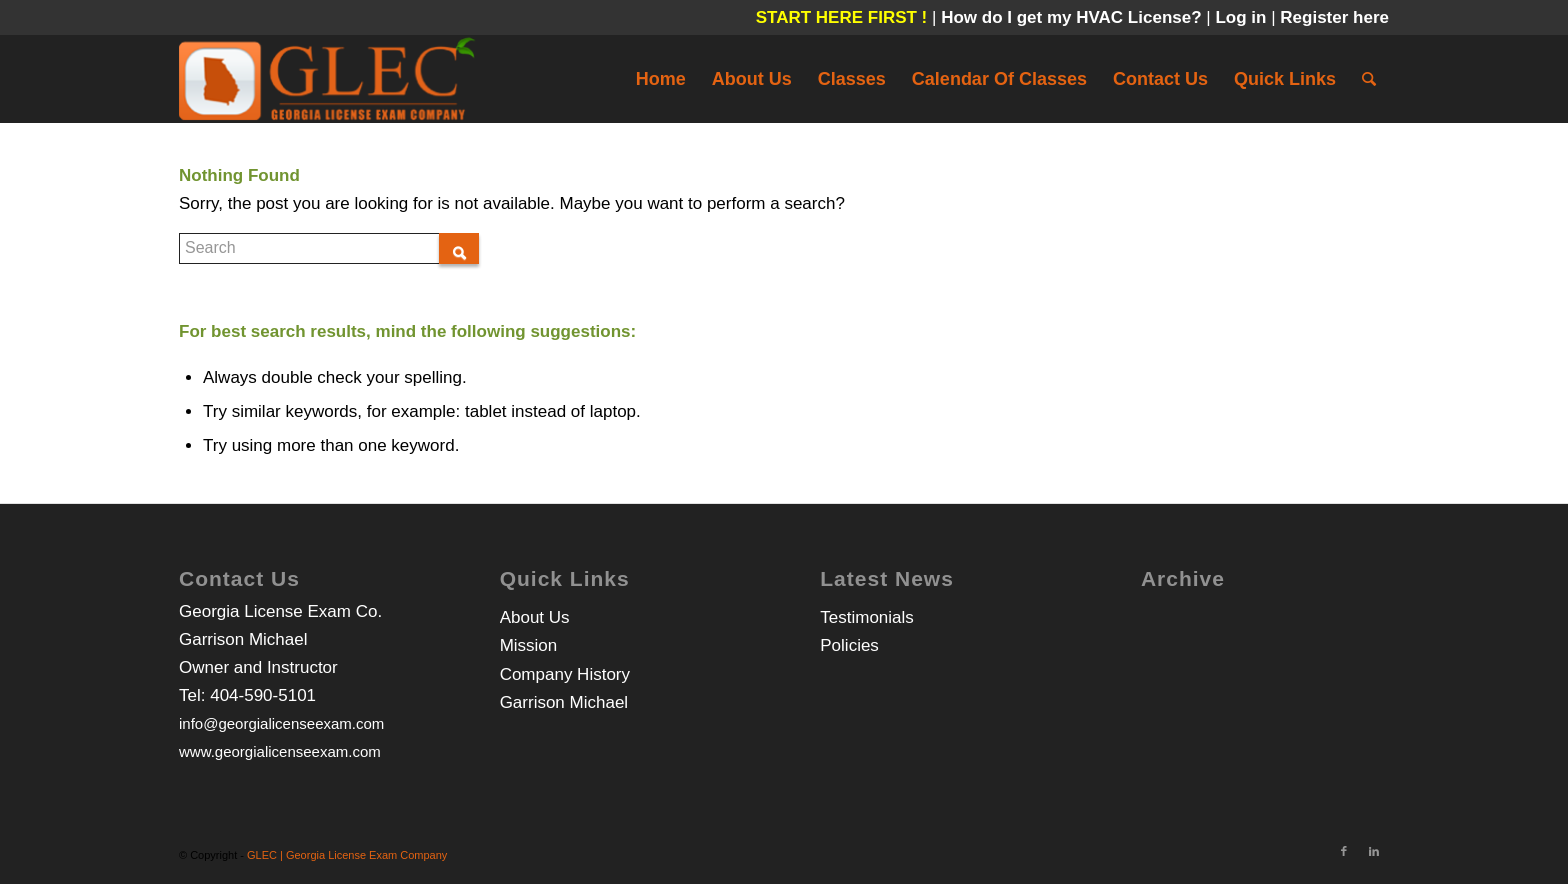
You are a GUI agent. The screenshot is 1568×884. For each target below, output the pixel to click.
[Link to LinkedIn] (1374, 851)
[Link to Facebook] (1344, 851)
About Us (535, 617)
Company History (565, 674)
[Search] (1369, 79)
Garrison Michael (564, 702)
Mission (529, 645)
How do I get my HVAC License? (1073, 17)
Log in (1243, 17)
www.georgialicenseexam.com (280, 751)
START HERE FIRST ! (842, 17)
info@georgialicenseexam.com (281, 723)
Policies (849, 645)
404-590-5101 (263, 695)
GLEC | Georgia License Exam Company (347, 855)
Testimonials (867, 617)
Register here (1334, 17)
